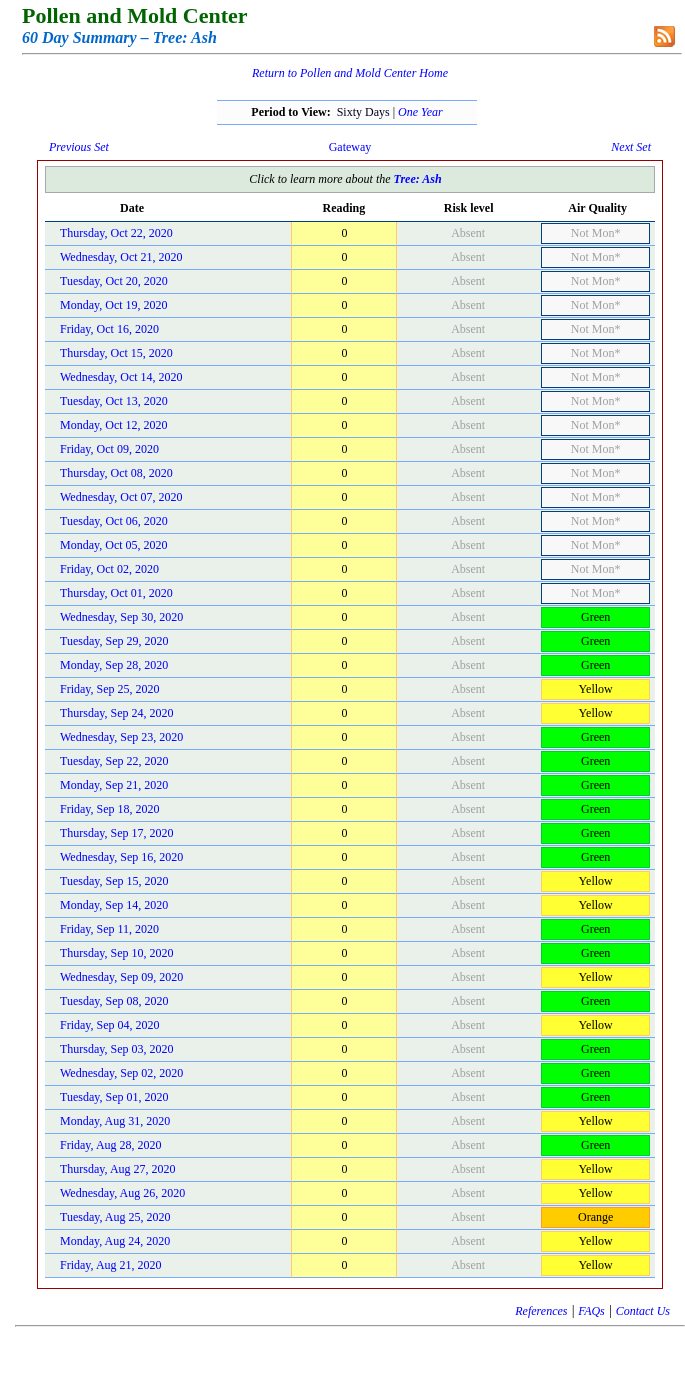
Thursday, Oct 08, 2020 (116, 473)
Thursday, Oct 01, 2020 (116, 593)
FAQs (591, 1311)
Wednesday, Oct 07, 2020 (121, 497)
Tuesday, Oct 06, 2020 (114, 521)
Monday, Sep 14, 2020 (114, 905)
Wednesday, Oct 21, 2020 (121, 257)
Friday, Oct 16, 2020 (109, 329)
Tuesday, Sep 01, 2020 (114, 1097)
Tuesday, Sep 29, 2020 (114, 641)
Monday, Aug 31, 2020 (115, 1121)
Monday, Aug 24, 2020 (115, 1241)
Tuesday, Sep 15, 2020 (114, 881)
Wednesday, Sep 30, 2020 (121, 617)
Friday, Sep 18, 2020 (110, 809)
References (541, 1311)
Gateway (350, 147)
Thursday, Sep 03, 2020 (117, 1049)
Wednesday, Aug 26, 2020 (122, 1193)
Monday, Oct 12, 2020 (114, 425)
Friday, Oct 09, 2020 (109, 449)
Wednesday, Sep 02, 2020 (121, 1073)
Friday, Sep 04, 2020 (110, 1025)
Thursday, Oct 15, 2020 (116, 353)
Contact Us (643, 1311)
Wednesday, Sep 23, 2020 (121, 737)
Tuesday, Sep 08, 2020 (114, 1001)
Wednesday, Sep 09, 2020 (121, 977)
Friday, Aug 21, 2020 (111, 1265)
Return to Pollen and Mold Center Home (350, 73)
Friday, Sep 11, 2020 (109, 929)
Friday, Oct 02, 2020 (109, 569)
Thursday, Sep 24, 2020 (117, 713)
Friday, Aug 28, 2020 (111, 1145)
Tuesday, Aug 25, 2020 (115, 1217)
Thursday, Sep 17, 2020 (117, 833)
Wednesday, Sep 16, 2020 (121, 857)
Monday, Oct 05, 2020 (114, 545)
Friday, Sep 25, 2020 (110, 689)
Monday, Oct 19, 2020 (114, 305)
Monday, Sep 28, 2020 (114, 665)
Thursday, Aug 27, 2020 (118, 1169)
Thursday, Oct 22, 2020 (116, 233)
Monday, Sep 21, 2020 (114, 785)
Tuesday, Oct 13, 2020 (114, 401)
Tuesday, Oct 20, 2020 (114, 281)
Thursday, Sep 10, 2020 (117, 953)
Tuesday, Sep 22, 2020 (114, 761)
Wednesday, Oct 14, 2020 (121, 377)
